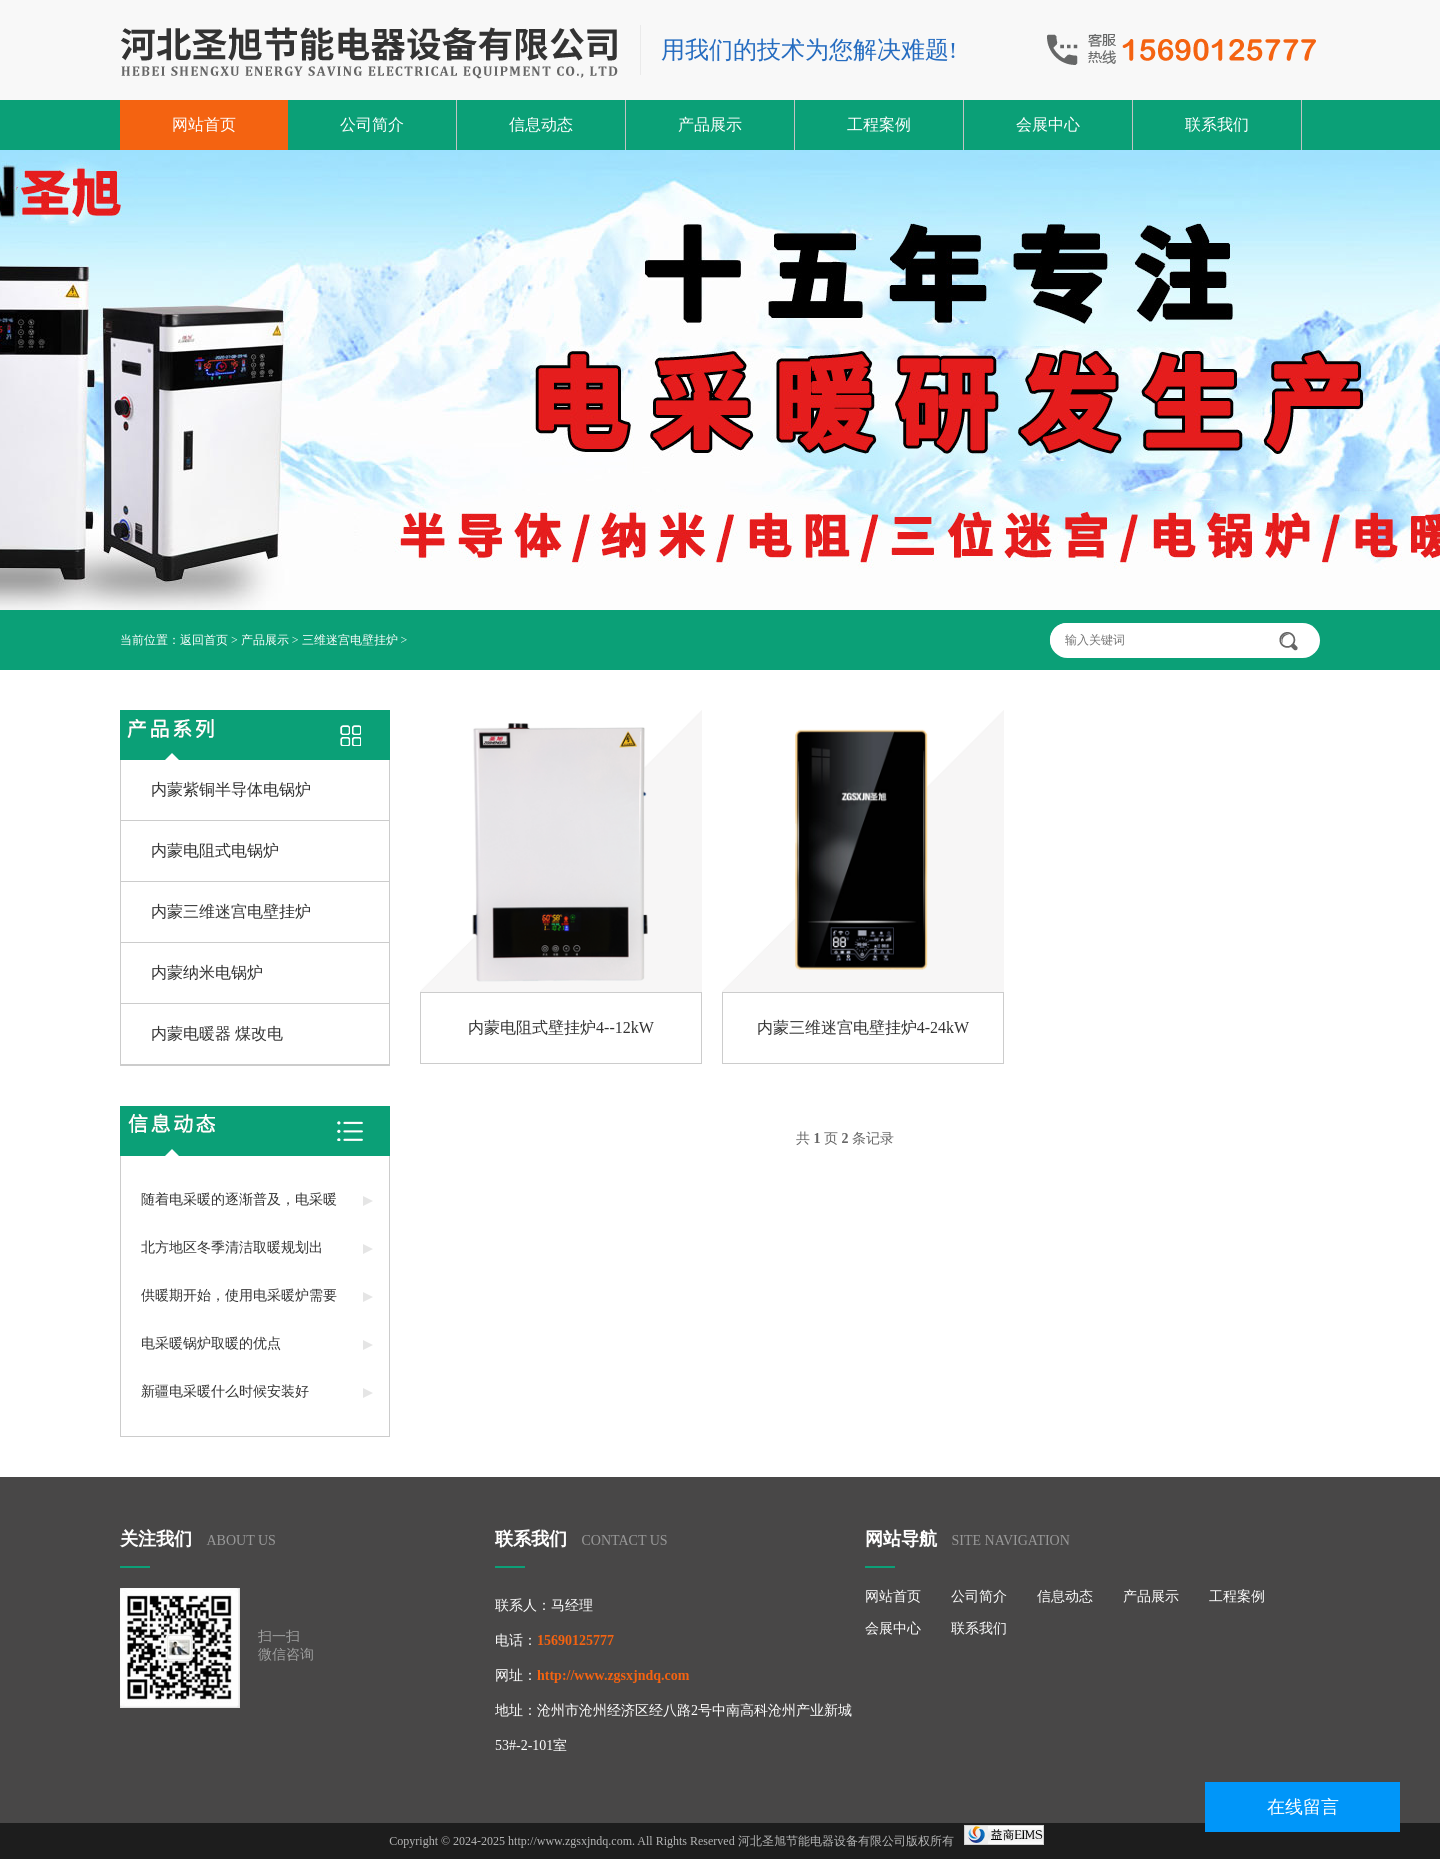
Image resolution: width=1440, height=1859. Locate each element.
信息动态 (541, 124)
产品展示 (710, 124)
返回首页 (204, 640)
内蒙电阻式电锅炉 (215, 850)
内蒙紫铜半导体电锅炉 (231, 789)
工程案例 (879, 124)
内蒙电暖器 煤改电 (217, 1033)
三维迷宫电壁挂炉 (350, 640)
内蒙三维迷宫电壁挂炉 (231, 911)
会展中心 (1048, 124)
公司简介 (372, 124)
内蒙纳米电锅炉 (207, 972)
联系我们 (1217, 124)
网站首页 (204, 124)
